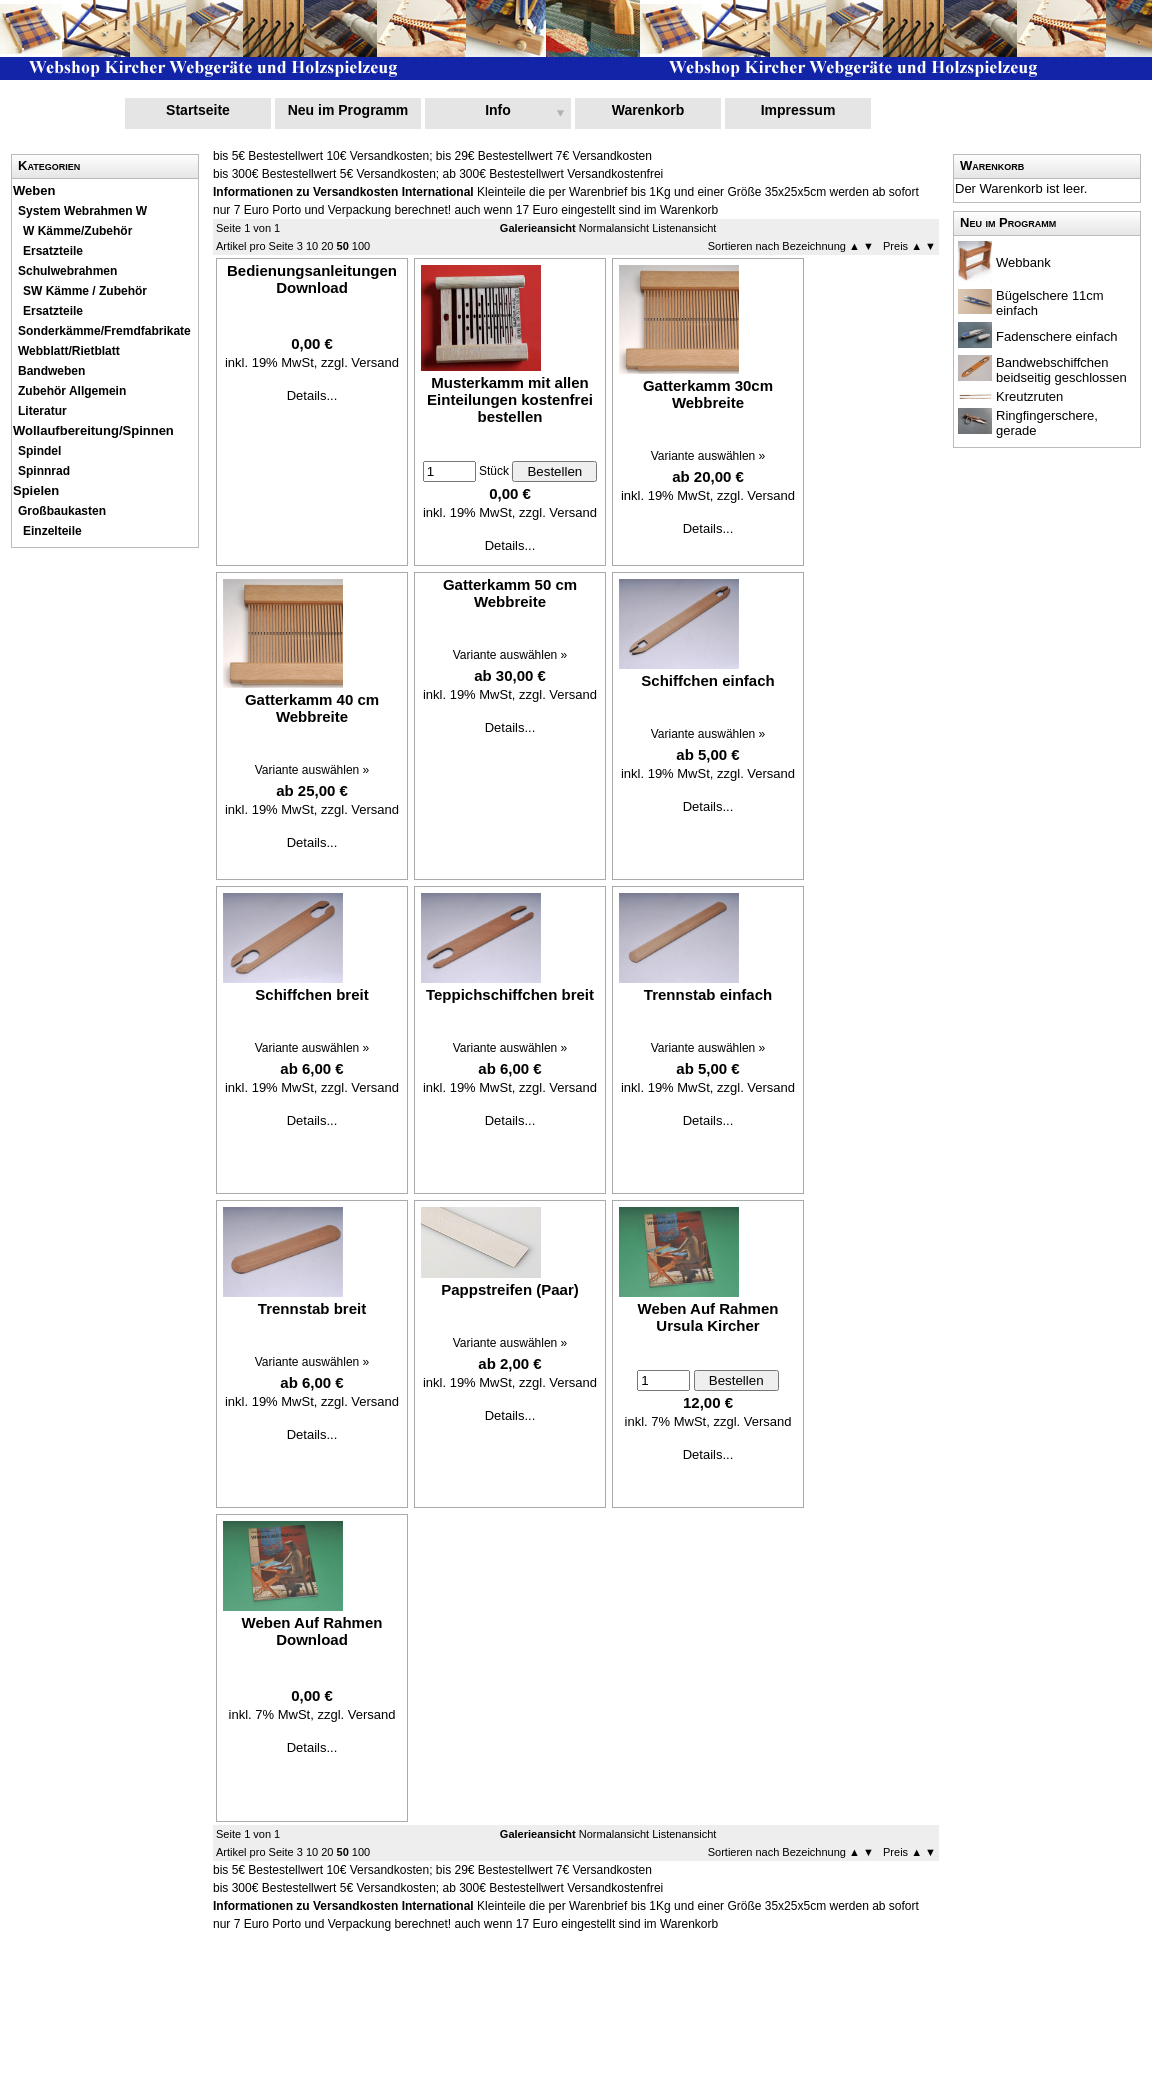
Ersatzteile (53, 251)
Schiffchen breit (311, 994)
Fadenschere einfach (1056, 336)
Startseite (198, 110)
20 (327, 246)
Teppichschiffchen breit (510, 994)
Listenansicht (684, 228)
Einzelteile (52, 531)
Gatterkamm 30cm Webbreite (708, 394)
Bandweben (51, 371)
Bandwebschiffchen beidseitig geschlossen (1061, 370)
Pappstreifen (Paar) (510, 1289)
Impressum (798, 110)
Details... (312, 395)
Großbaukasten (62, 511)
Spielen (36, 490)
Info (498, 110)
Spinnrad (44, 471)
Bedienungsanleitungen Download (312, 279)
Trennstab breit (312, 1308)
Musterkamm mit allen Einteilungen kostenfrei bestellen (510, 399)
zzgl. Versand (360, 362)
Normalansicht (614, 228)
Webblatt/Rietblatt (69, 351)
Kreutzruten (1029, 396)
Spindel (39, 451)
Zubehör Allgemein (72, 391)
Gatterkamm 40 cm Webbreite (312, 708)
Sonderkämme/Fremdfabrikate (104, 331)
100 (361, 246)
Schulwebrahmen (67, 271)
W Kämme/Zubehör (77, 231)
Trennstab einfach (708, 994)
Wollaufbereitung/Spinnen (93, 430)
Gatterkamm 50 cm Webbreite (510, 593)
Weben (34, 190)
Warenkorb (648, 110)
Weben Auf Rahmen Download (312, 1631)
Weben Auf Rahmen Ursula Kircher (708, 1317)
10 (312, 246)
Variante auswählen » (708, 456)
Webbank (1023, 262)
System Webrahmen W (82, 211)
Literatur (42, 411)
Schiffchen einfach (707, 680)
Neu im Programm (348, 110)
